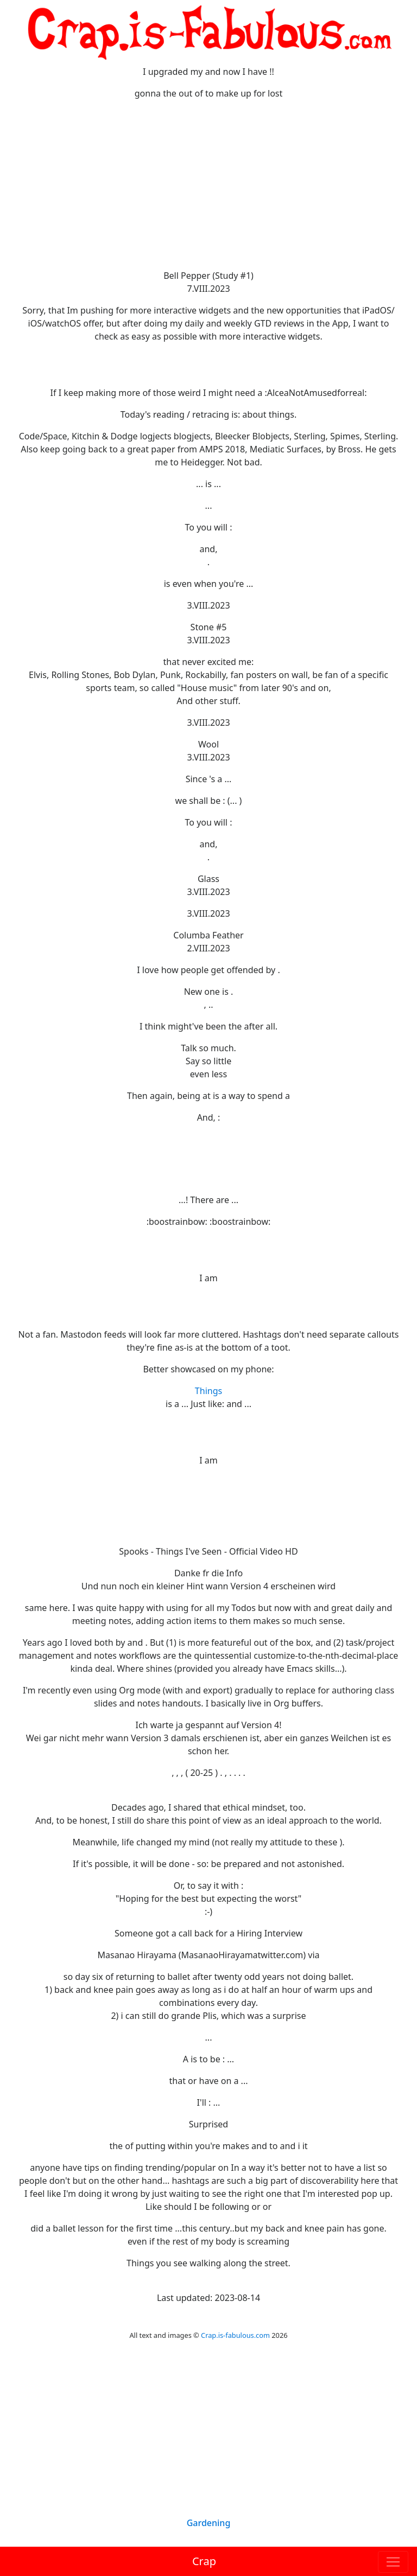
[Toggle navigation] (393, 2562)
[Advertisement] (208, 184)
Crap (204, 2561)
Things (208, 1391)
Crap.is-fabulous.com (235, 2335)
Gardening (209, 2523)
